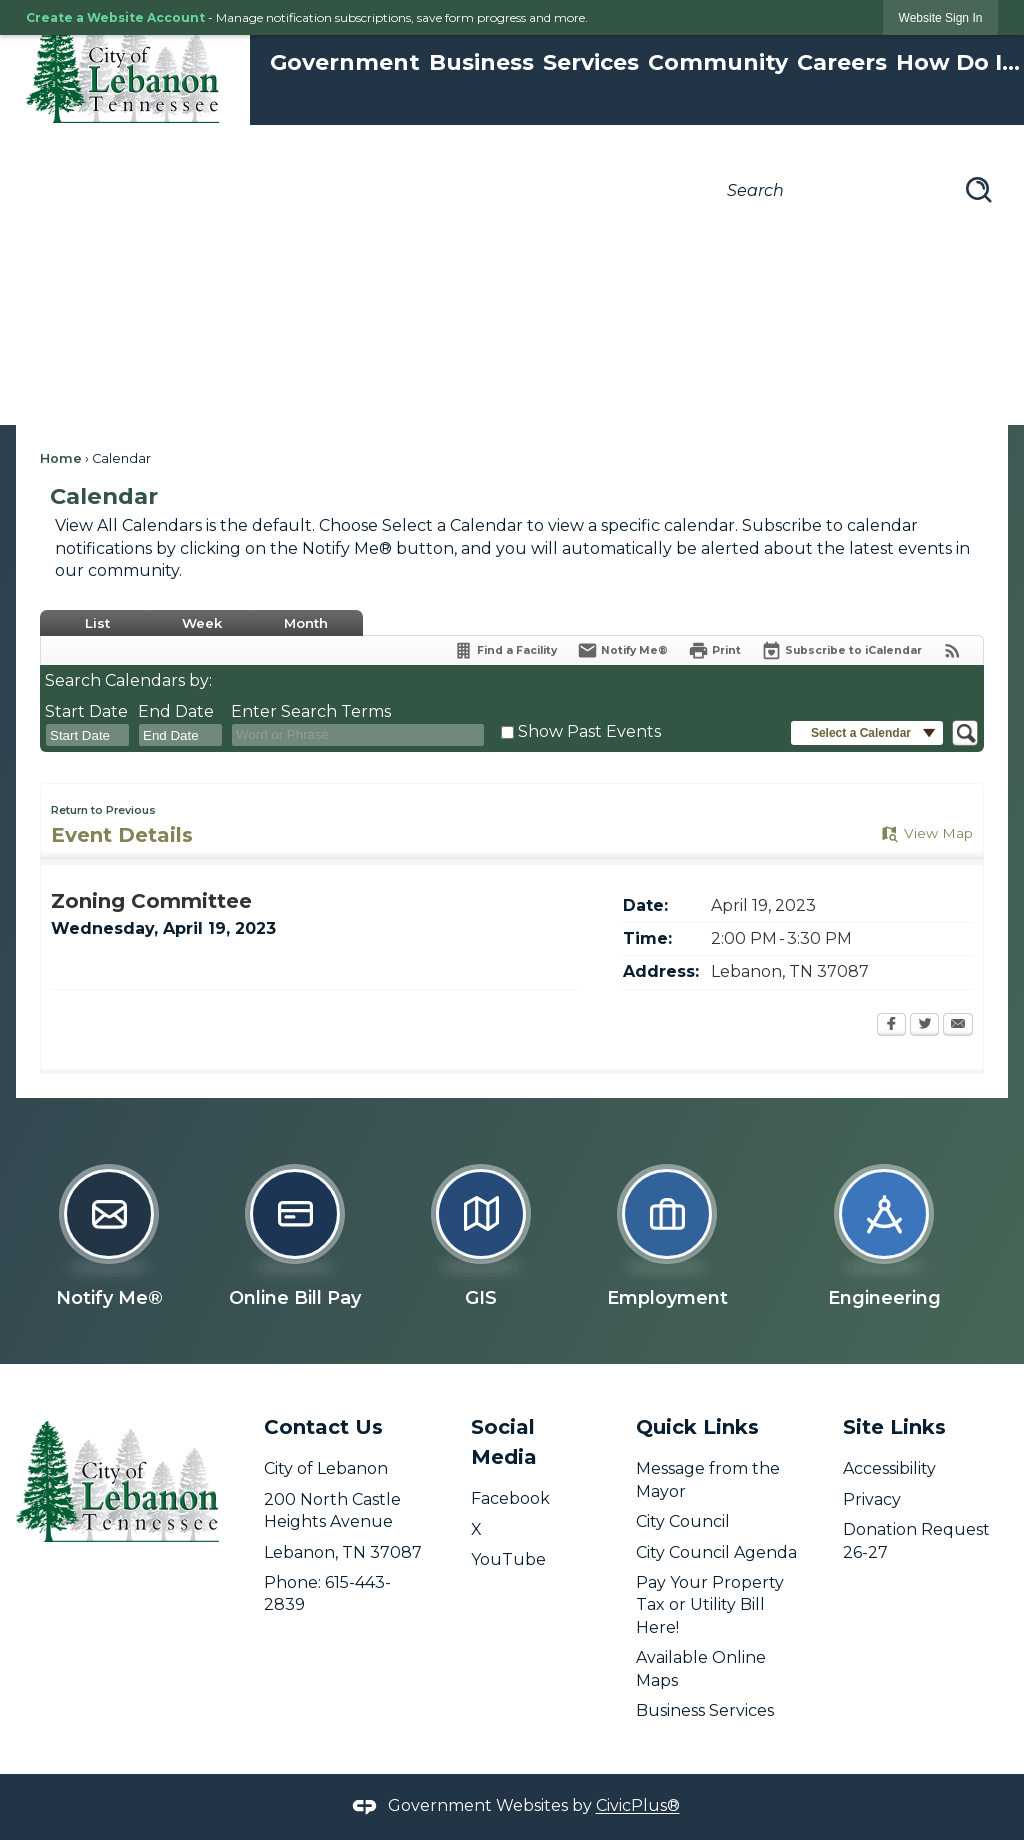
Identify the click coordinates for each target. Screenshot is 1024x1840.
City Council (683, 1521)
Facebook (510, 1498)
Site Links (894, 1427)
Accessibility (889, 1468)
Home (61, 458)
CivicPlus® (638, 1806)
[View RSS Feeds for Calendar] (952, 650)
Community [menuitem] (718, 62)
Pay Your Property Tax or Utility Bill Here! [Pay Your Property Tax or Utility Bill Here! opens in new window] (710, 1605)
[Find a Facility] (505, 650)
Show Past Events (589, 731)
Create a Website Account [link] (115, 17)
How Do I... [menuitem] (958, 62)
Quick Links (697, 1427)
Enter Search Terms (311, 711)
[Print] (714, 650)
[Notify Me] (622, 650)
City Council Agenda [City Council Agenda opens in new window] (716, 1552)
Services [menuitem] (591, 62)
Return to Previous (103, 810)
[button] (979, 190)
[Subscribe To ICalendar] (841, 650)
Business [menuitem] (481, 62)
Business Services (705, 1710)
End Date (176, 711)
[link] (941, 17)
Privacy (872, 1499)
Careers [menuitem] (842, 62)
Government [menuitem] (345, 62)
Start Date (86, 711)
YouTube (508, 1559)
